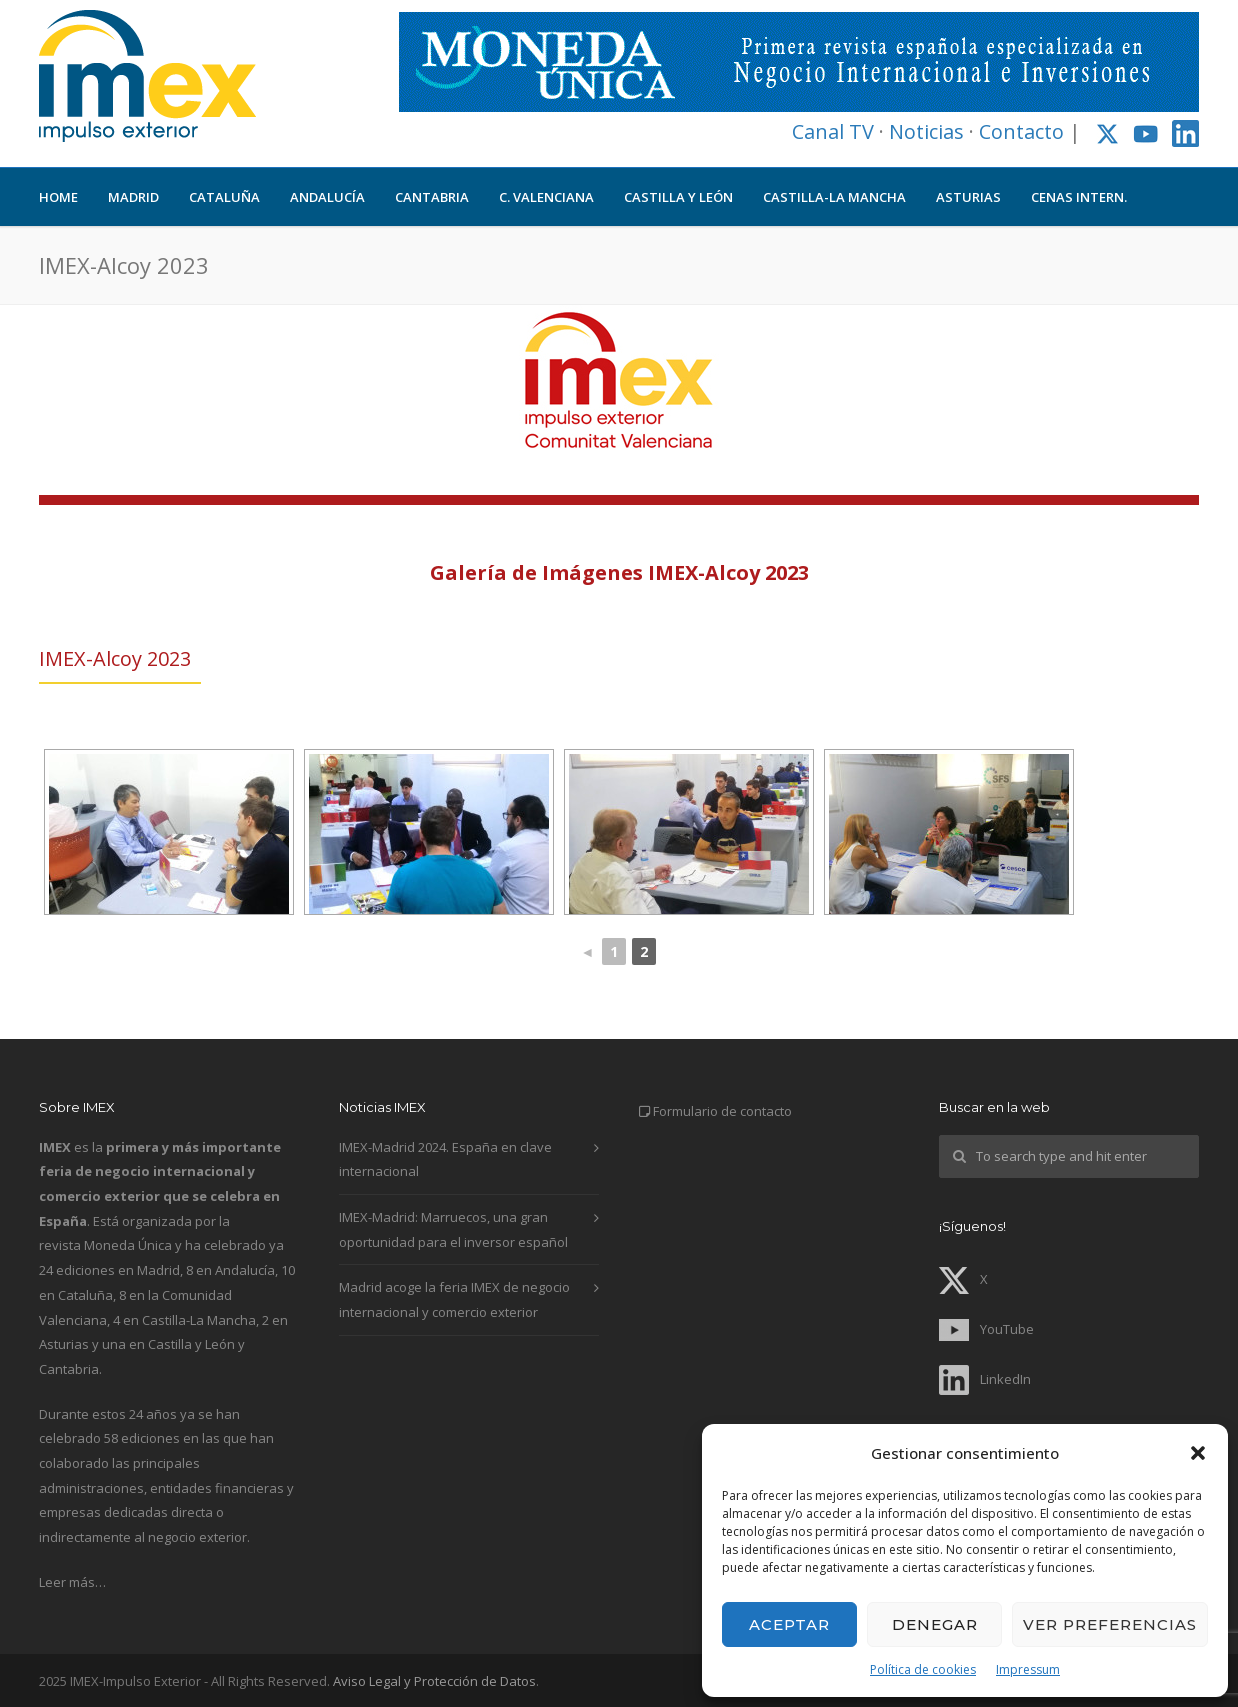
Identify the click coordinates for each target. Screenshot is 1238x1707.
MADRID (133, 197)
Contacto (1021, 131)
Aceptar (789, 1624)
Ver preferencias (1110, 1624)
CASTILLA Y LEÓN (678, 197)
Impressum (1028, 1669)
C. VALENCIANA (546, 197)
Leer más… (72, 1582)
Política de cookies (923, 1669)
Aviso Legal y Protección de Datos (434, 1681)
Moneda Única (128, 1245)
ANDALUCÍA (327, 197)
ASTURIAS (968, 197)
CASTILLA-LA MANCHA (834, 197)
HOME (58, 197)
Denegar (935, 1624)
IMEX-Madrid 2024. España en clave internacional (445, 1159)
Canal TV (833, 131)
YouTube (986, 1329)
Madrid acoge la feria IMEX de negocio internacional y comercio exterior (454, 1299)
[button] (1198, 1453)
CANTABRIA (432, 197)
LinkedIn (985, 1379)
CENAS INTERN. (1079, 197)
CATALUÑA (224, 197)
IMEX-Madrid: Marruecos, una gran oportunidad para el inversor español (453, 1229)
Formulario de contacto (722, 1111)
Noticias (926, 131)
